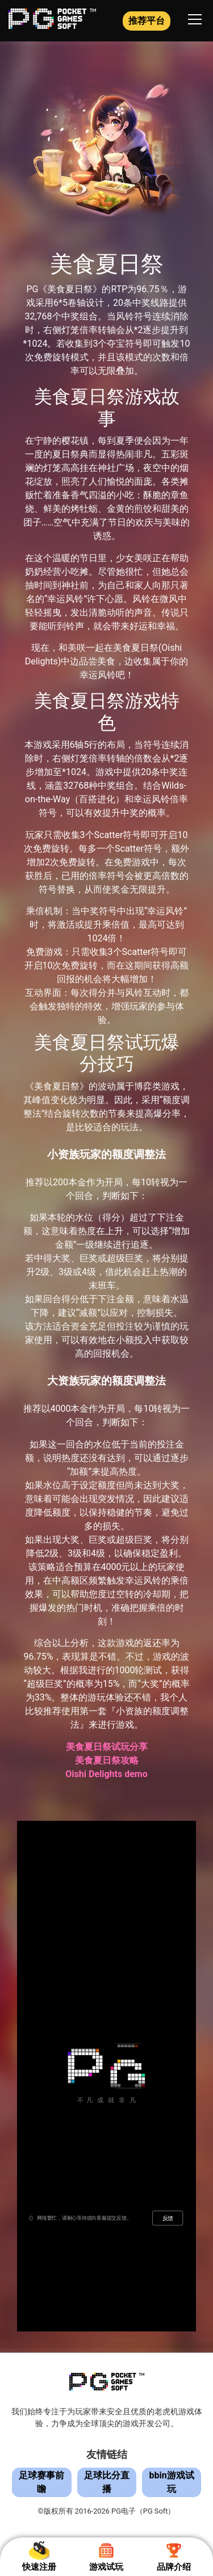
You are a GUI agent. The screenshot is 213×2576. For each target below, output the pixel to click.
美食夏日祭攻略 (107, 1760)
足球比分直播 (107, 2482)
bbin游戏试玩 (171, 2482)
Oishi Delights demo (106, 1774)
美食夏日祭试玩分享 (107, 1746)
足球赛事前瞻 (41, 2482)
